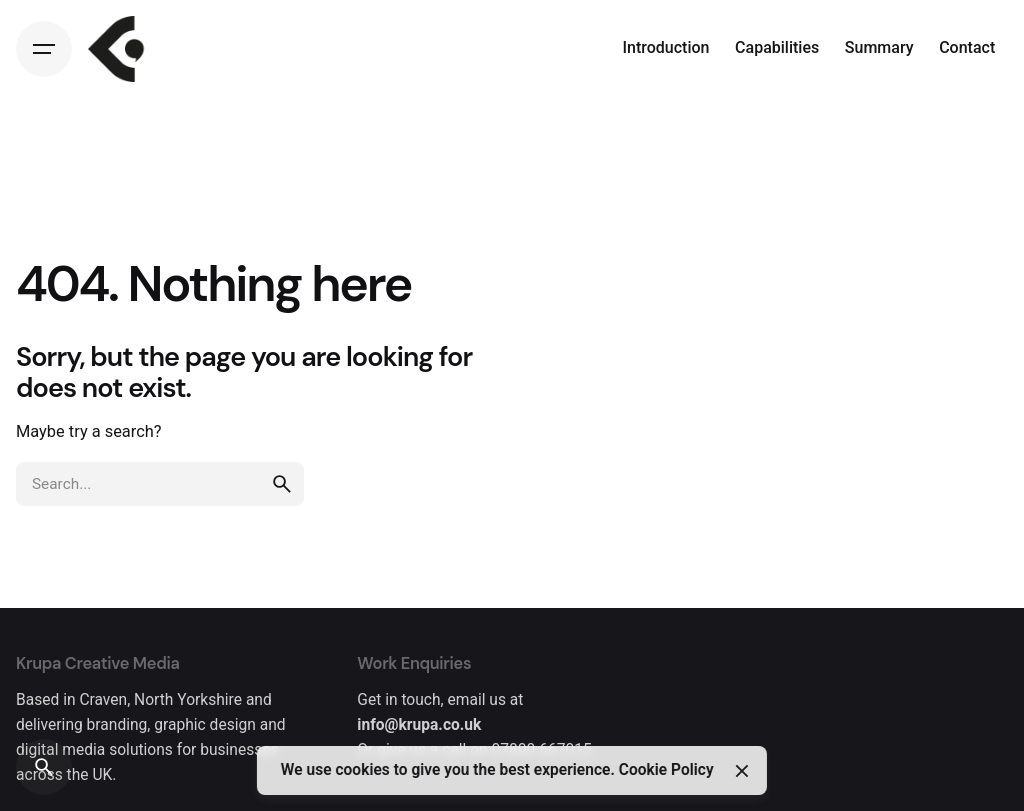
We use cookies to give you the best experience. (450, 770)
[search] (282, 484)
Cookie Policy (666, 770)
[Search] (44, 767)
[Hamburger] (44, 49)
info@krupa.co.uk (419, 725)
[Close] (741, 771)
